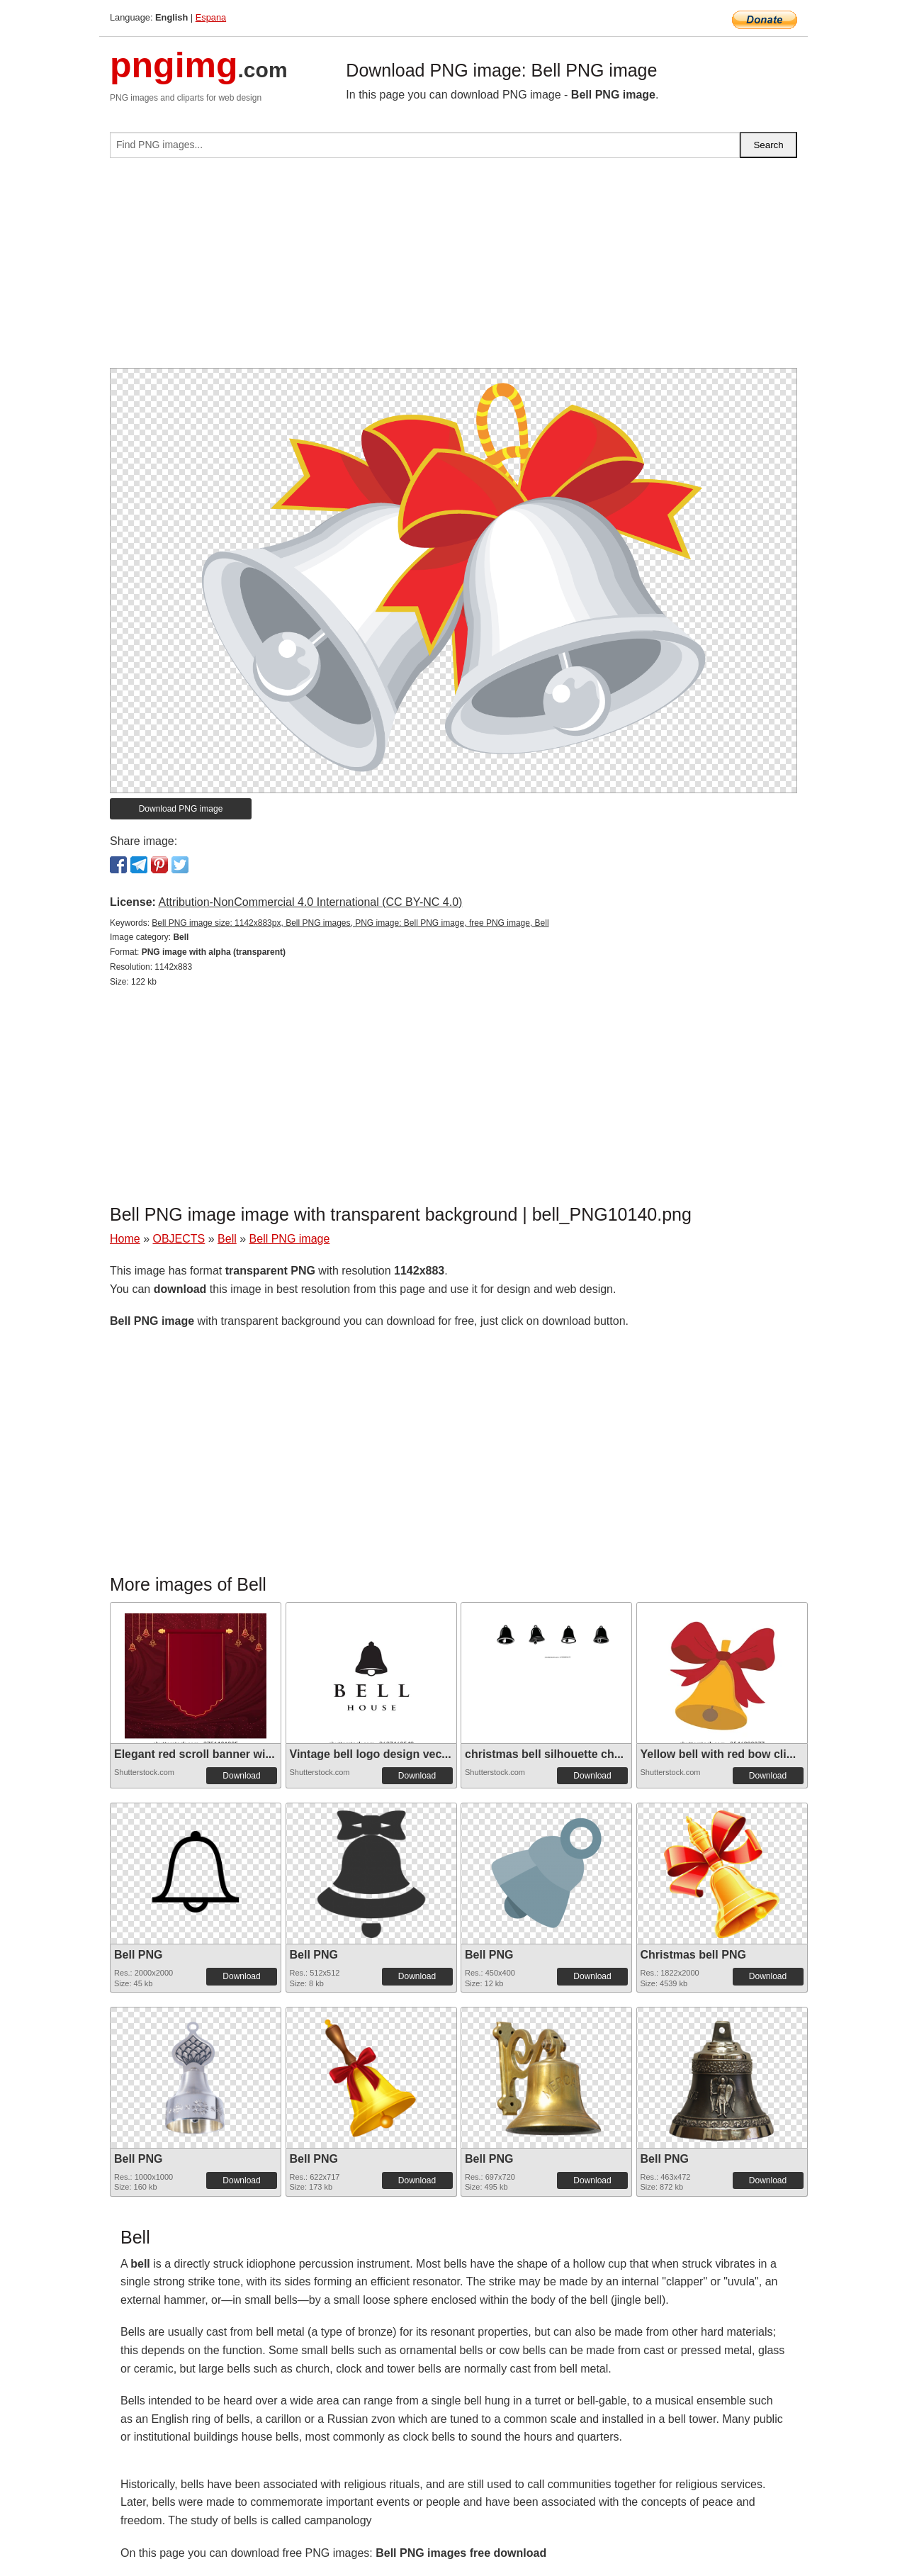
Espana (211, 17)
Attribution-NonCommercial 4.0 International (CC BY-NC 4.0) (310, 902)
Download (241, 1776)
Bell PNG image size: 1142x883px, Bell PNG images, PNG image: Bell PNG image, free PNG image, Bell (350, 923)
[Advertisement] (453, 268)
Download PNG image (181, 809)
